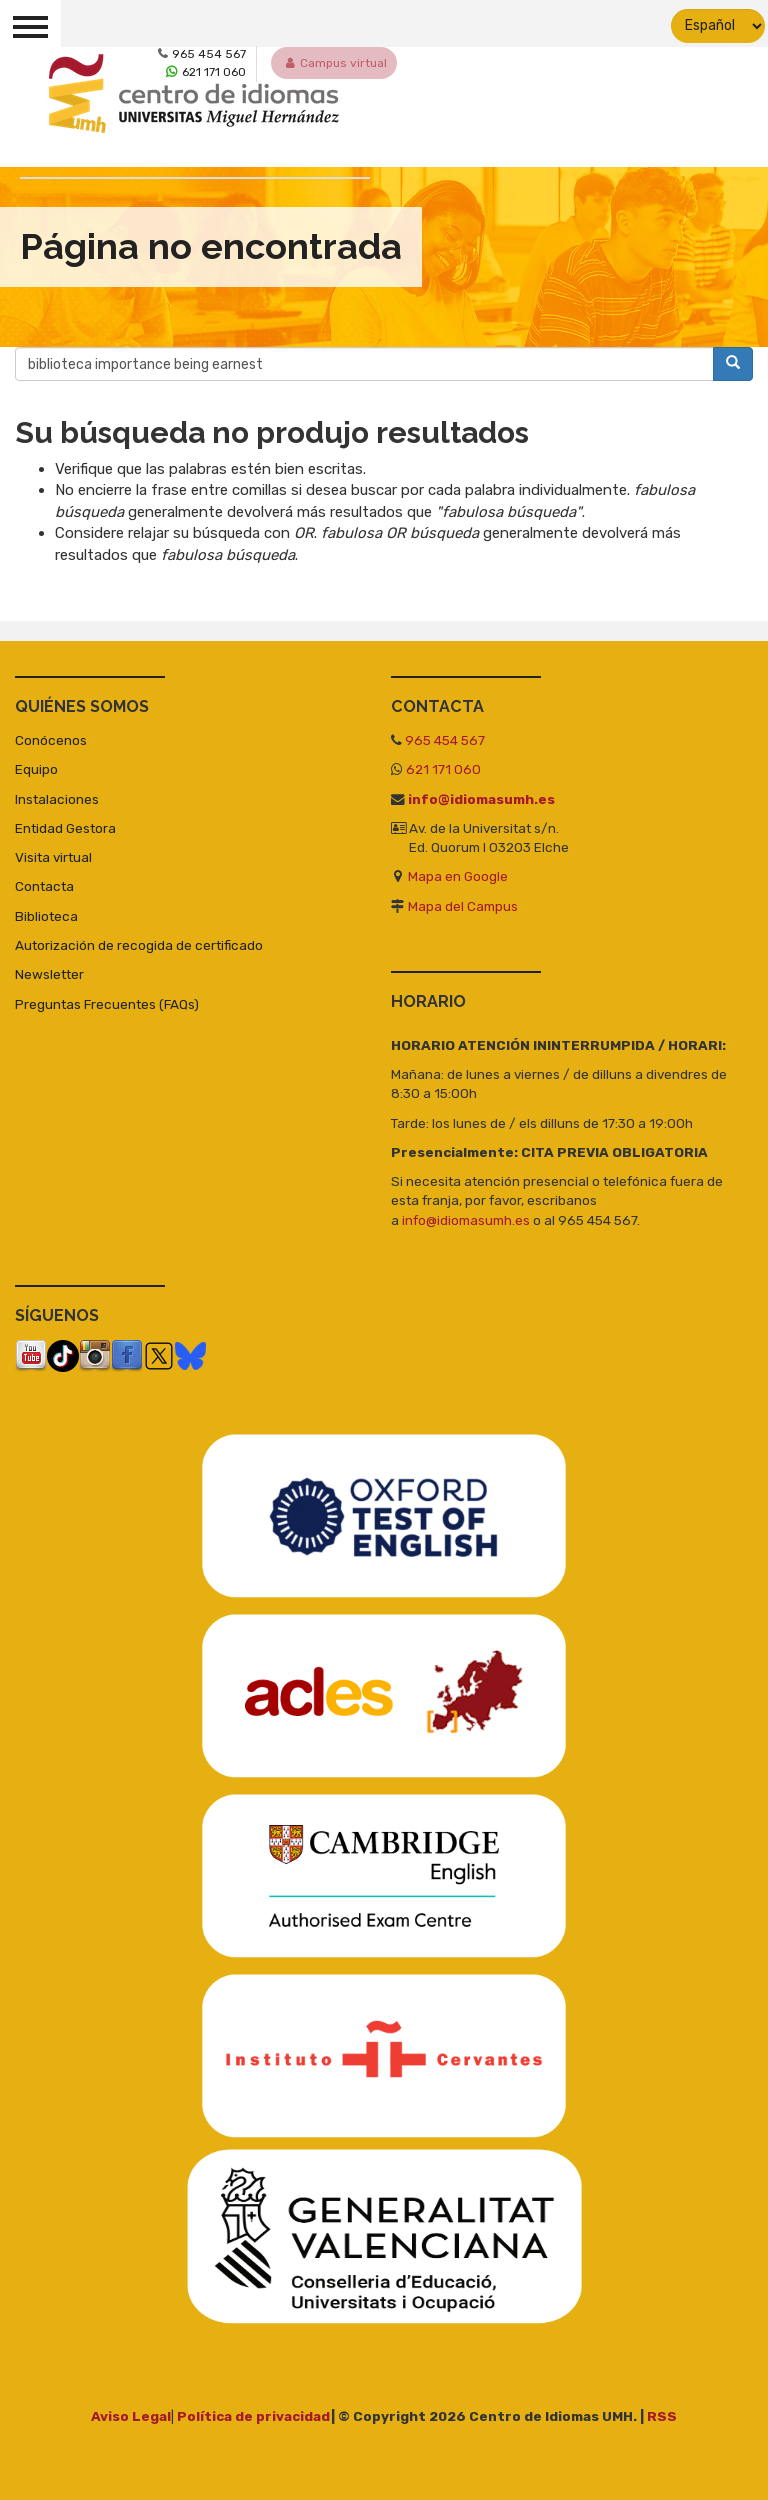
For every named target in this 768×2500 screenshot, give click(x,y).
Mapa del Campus (463, 899)
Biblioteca (46, 909)
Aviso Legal (131, 2409)
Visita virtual (53, 850)
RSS (662, 2409)
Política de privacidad (254, 2409)
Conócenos (51, 733)
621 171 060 (443, 762)
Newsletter (49, 967)
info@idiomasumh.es (481, 791)
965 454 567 (445, 733)
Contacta (44, 879)
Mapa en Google (458, 869)
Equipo (36, 762)
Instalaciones (57, 791)
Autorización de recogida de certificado (139, 938)
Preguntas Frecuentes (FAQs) (107, 996)
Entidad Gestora (65, 821)
